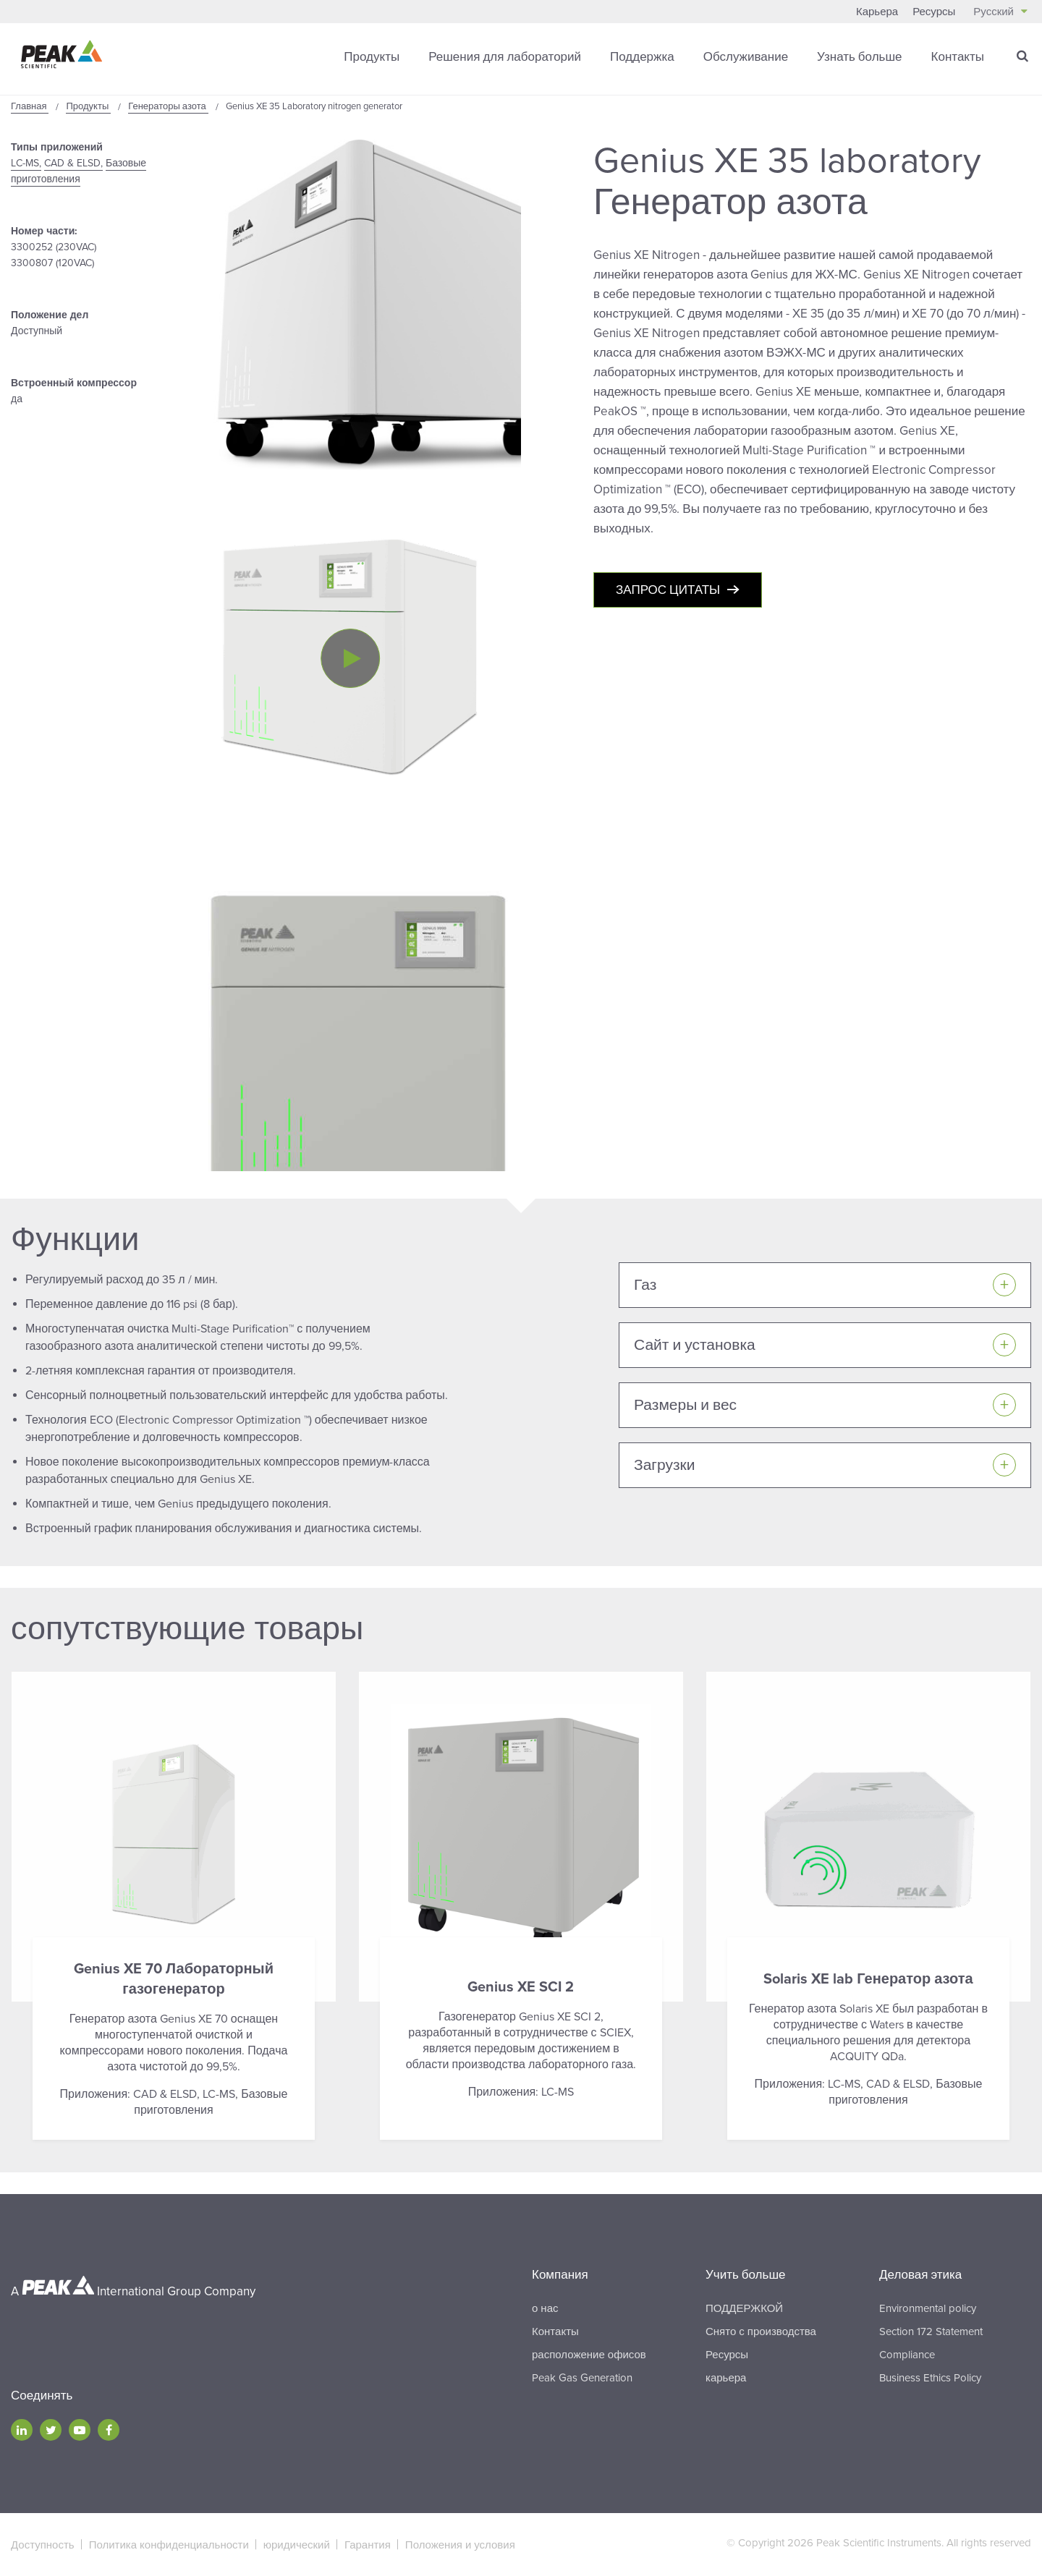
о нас (545, 2308)
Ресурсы (933, 11)
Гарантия (367, 2544)
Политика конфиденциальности (169, 2544)
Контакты (957, 56)
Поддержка (642, 56)
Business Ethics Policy (930, 2377)
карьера (726, 2377)
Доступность (43, 2544)
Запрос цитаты (668, 590)
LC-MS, (26, 163)
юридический (296, 2544)
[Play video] (350, 658)
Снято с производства (761, 2331)
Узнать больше (859, 56)
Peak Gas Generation (582, 2377)
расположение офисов (589, 2354)
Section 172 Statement (931, 2331)
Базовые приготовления (78, 171)
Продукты (371, 56)
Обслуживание (745, 56)
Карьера (877, 11)
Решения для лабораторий (504, 56)
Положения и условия (460, 2544)
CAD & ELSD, (73, 163)
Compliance (907, 2354)
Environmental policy (927, 2308)
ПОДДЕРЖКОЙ (744, 2308)
